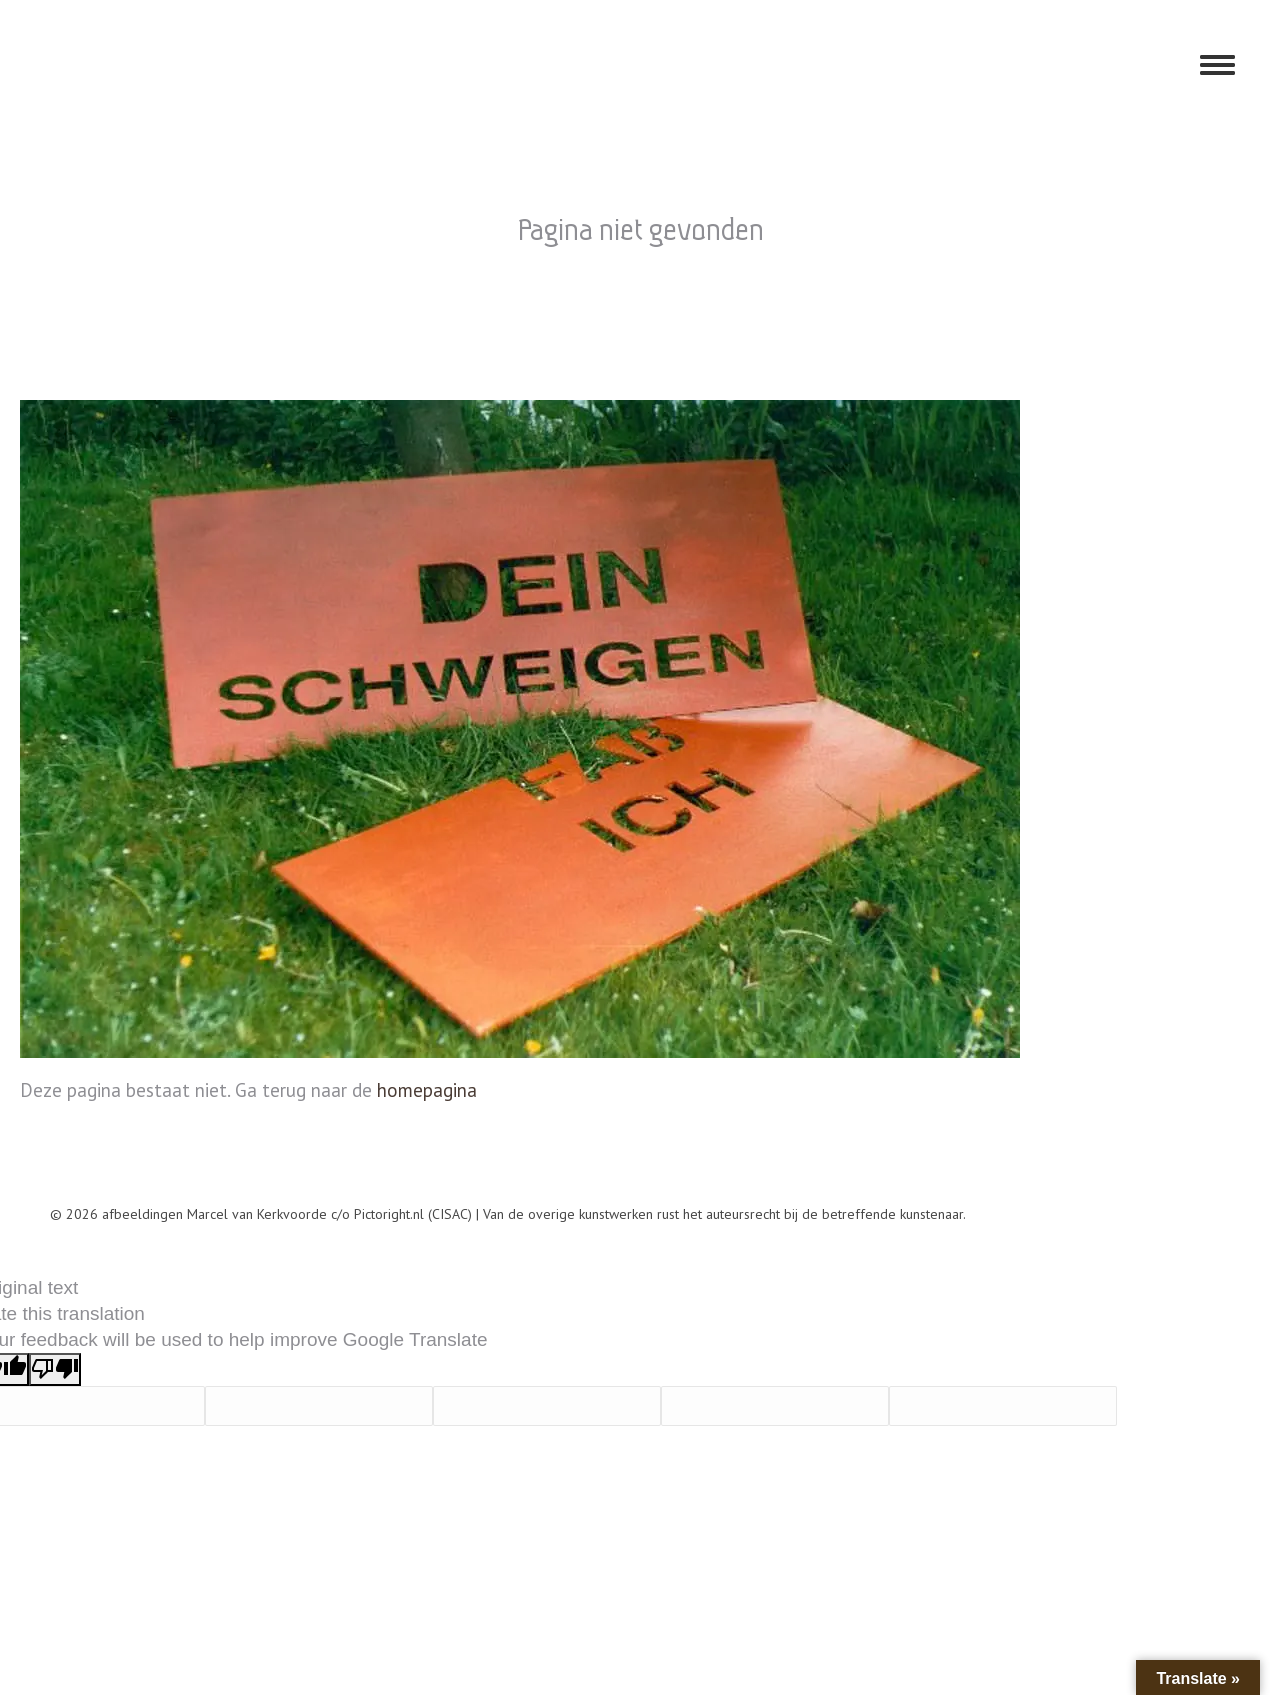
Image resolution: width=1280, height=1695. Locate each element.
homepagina (427, 1090)
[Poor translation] (55, 1369)
